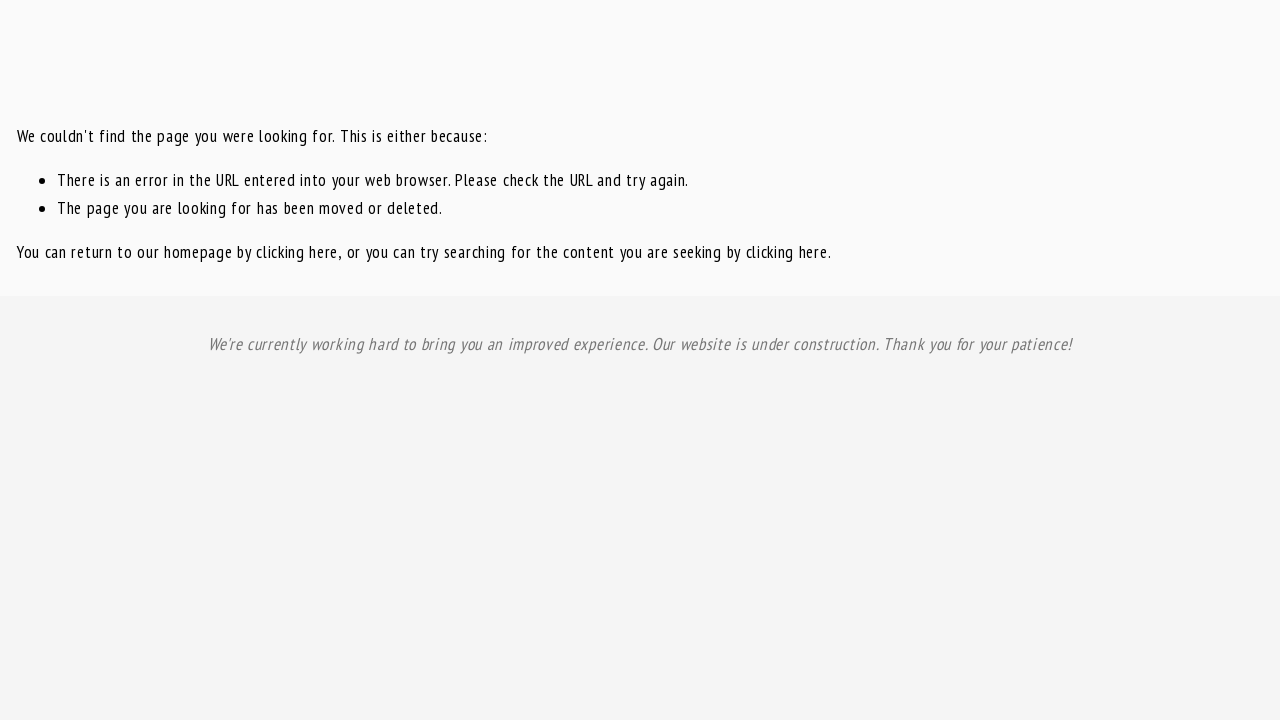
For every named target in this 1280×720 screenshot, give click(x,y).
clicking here (297, 252)
